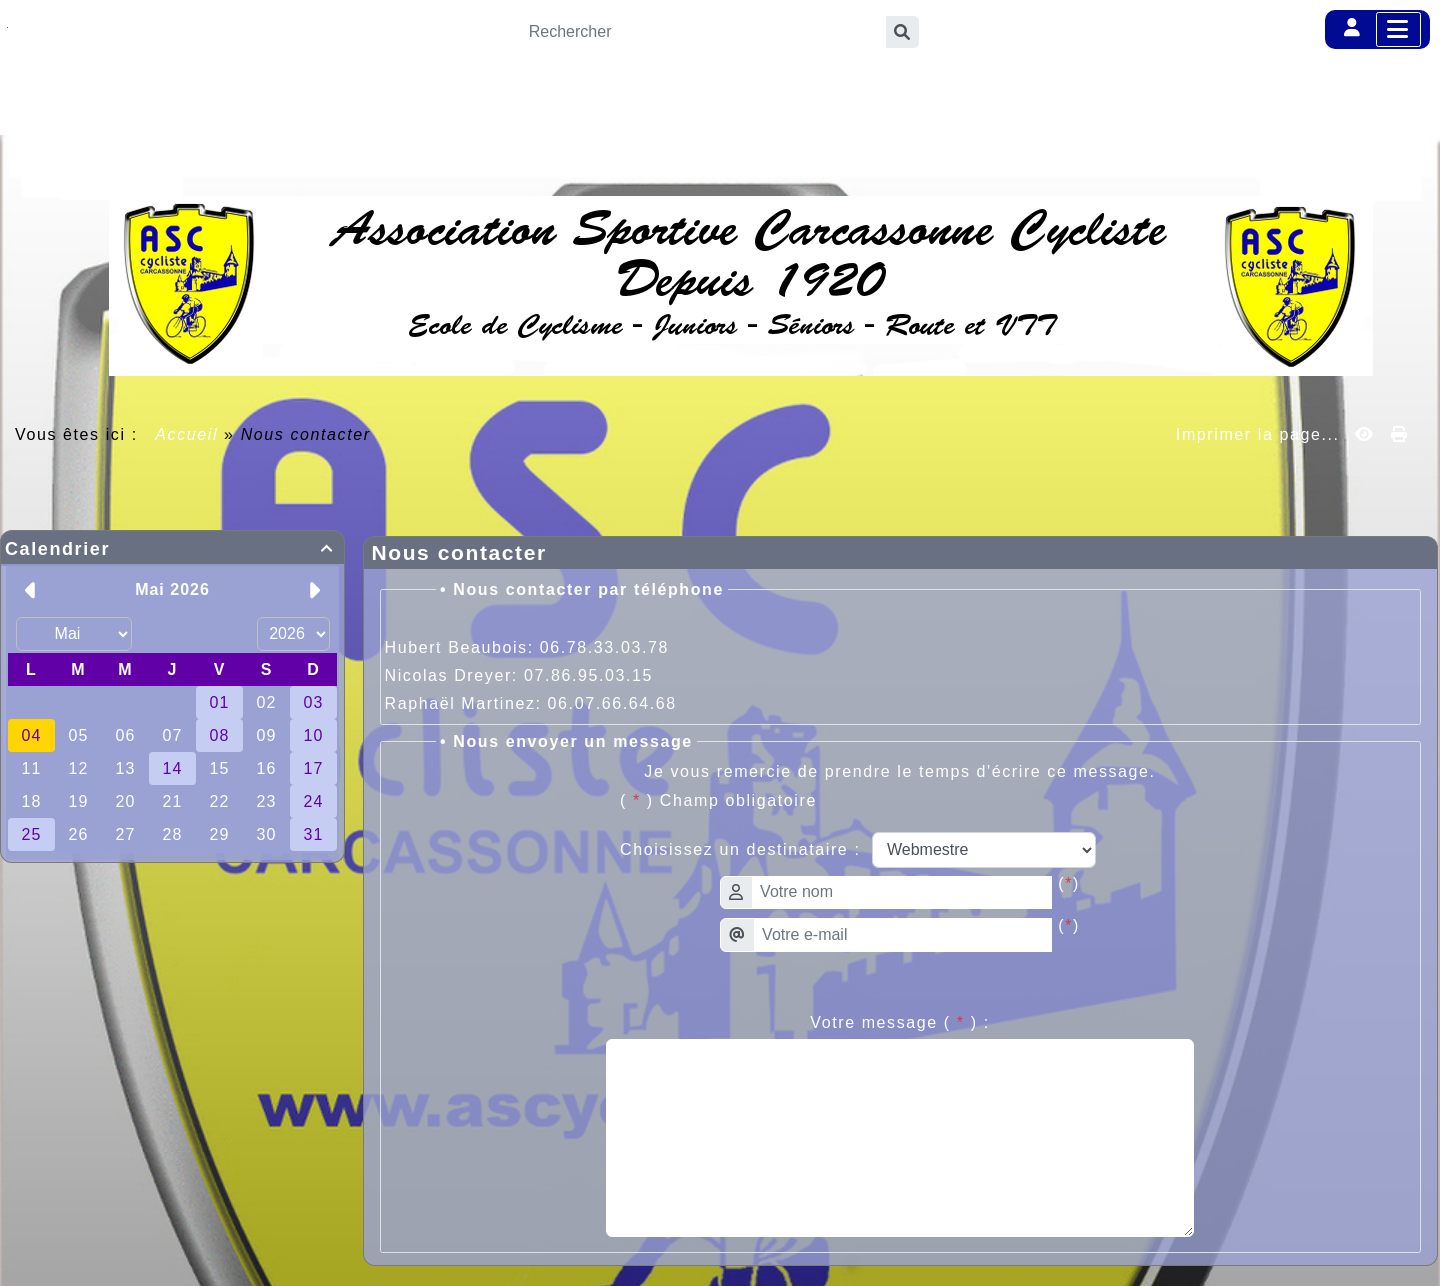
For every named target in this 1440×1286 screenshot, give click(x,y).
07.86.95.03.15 (588, 675)
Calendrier (172, 549)
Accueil (187, 434)
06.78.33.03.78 (604, 647)
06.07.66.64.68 (612, 703)
